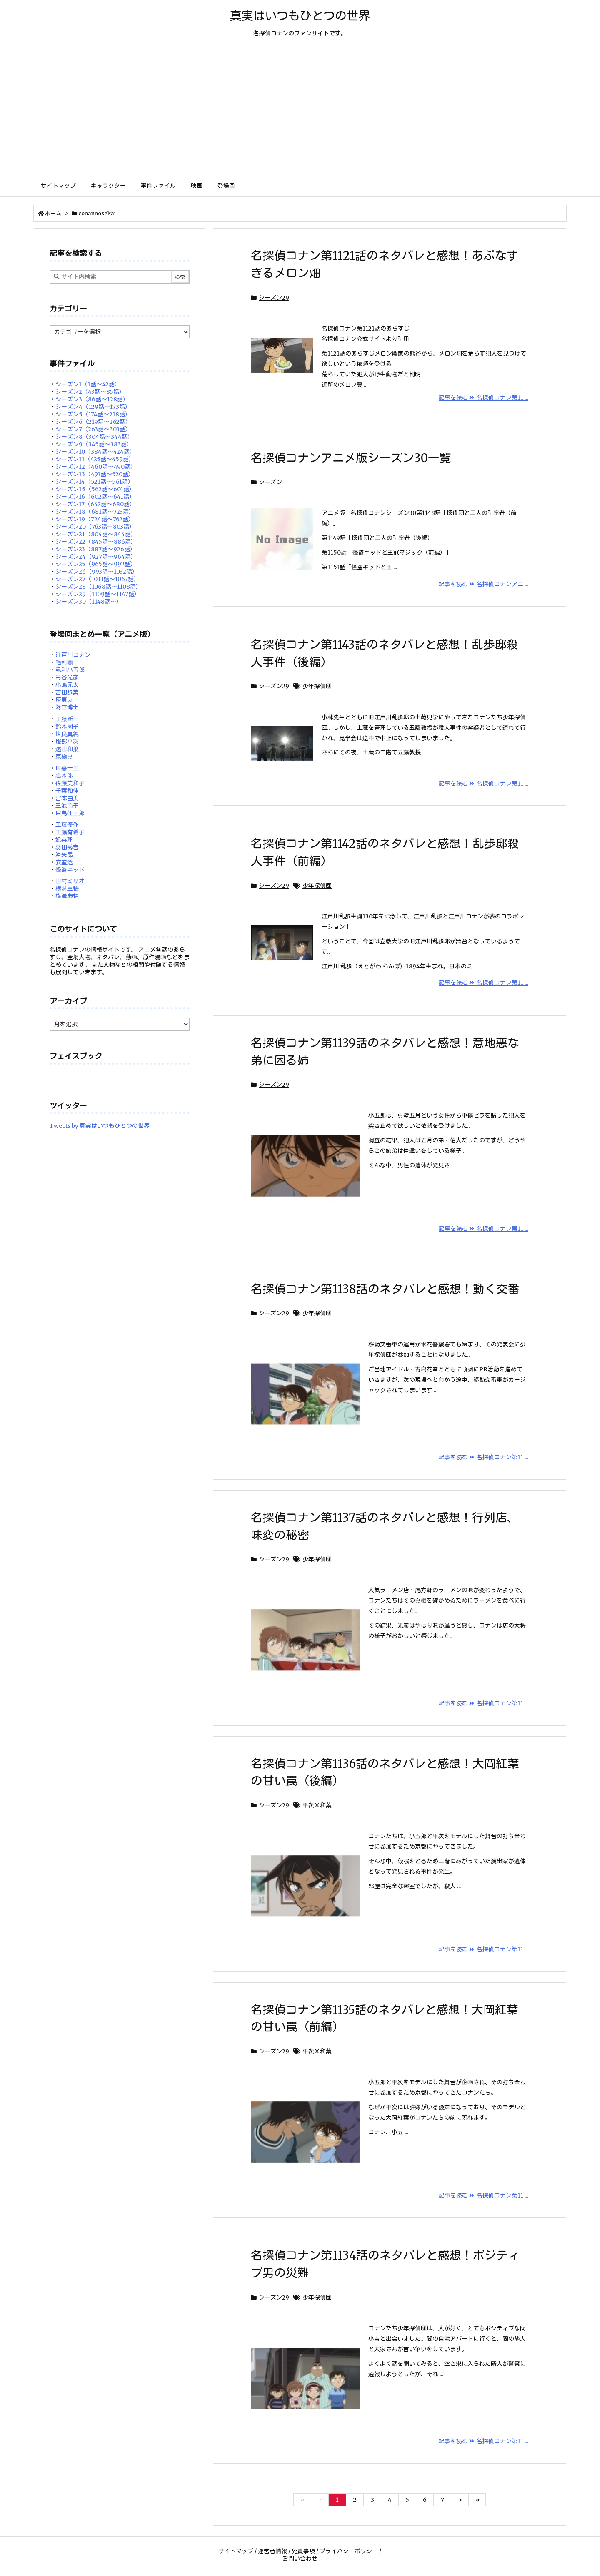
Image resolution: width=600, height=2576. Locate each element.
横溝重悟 (67, 888)
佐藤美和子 (70, 783)
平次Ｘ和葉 (317, 1805)
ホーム (53, 213)
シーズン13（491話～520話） (94, 474)
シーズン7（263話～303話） (93, 429)
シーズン (270, 482)
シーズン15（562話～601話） (95, 489)
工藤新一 (67, 719)
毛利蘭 (64, 662)
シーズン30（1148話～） (88, 601)
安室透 (64, 862)
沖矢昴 (64, 855)
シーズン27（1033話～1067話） (97, 579)
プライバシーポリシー (349, 2551)
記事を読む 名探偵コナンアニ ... (483, 584)
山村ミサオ (70, 881)
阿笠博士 (67, 707)
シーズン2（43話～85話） (90, 392)
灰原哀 (64, 700)
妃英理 (64, 840)
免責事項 (303, 2551)
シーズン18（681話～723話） (95, 511)
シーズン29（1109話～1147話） (97, 594)
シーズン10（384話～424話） (95, 451)
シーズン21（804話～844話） (96, 534)
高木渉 (64, 775)
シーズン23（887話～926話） (95, 549)
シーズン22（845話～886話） (96, 541)
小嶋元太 (67, 685)
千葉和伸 (67, 790)
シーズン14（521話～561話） (94, 481)
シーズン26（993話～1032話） (96, 571)
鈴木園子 (67, 726)
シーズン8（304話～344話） (94, 437)
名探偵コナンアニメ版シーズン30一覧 (351, 458)
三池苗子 (67, 805)
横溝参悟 (67, 896)
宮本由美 (67, 798)
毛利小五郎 (70, 670)
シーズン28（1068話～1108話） (98, 586)
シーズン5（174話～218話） (93, 414)
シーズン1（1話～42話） (87, 384)
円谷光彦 (67, 677)
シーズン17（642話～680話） (95, 504)
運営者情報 (272, 2551)
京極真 (64, 756)
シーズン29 (274, 297)
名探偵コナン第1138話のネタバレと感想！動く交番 (385, 1289)
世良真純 (67, 734)
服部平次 (67, 741)
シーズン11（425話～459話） (95, 459)
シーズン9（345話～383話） (93, 444)
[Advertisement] (300, 112)
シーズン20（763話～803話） (95, 526)
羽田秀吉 (67, 847)
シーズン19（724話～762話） (94, 519)
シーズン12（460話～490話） (95, 466)
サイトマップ (235, 2551)
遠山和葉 (67, 749)
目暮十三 (67, 768)
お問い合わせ (300, 2558)
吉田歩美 (67, 692)
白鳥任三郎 (70, 813)
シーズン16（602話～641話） (95, 496)
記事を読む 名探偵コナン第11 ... (483, 397)
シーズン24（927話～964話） (96, 556)
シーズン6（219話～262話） (93, 422)
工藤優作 (67, 825)
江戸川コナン (72, 655)
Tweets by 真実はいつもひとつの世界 (100, 1126)
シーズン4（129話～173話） (93, 407)
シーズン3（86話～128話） (92, 399)
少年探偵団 (317, 686)
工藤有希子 (70, 832)
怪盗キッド (70, 870)
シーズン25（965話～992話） (95, 564)
